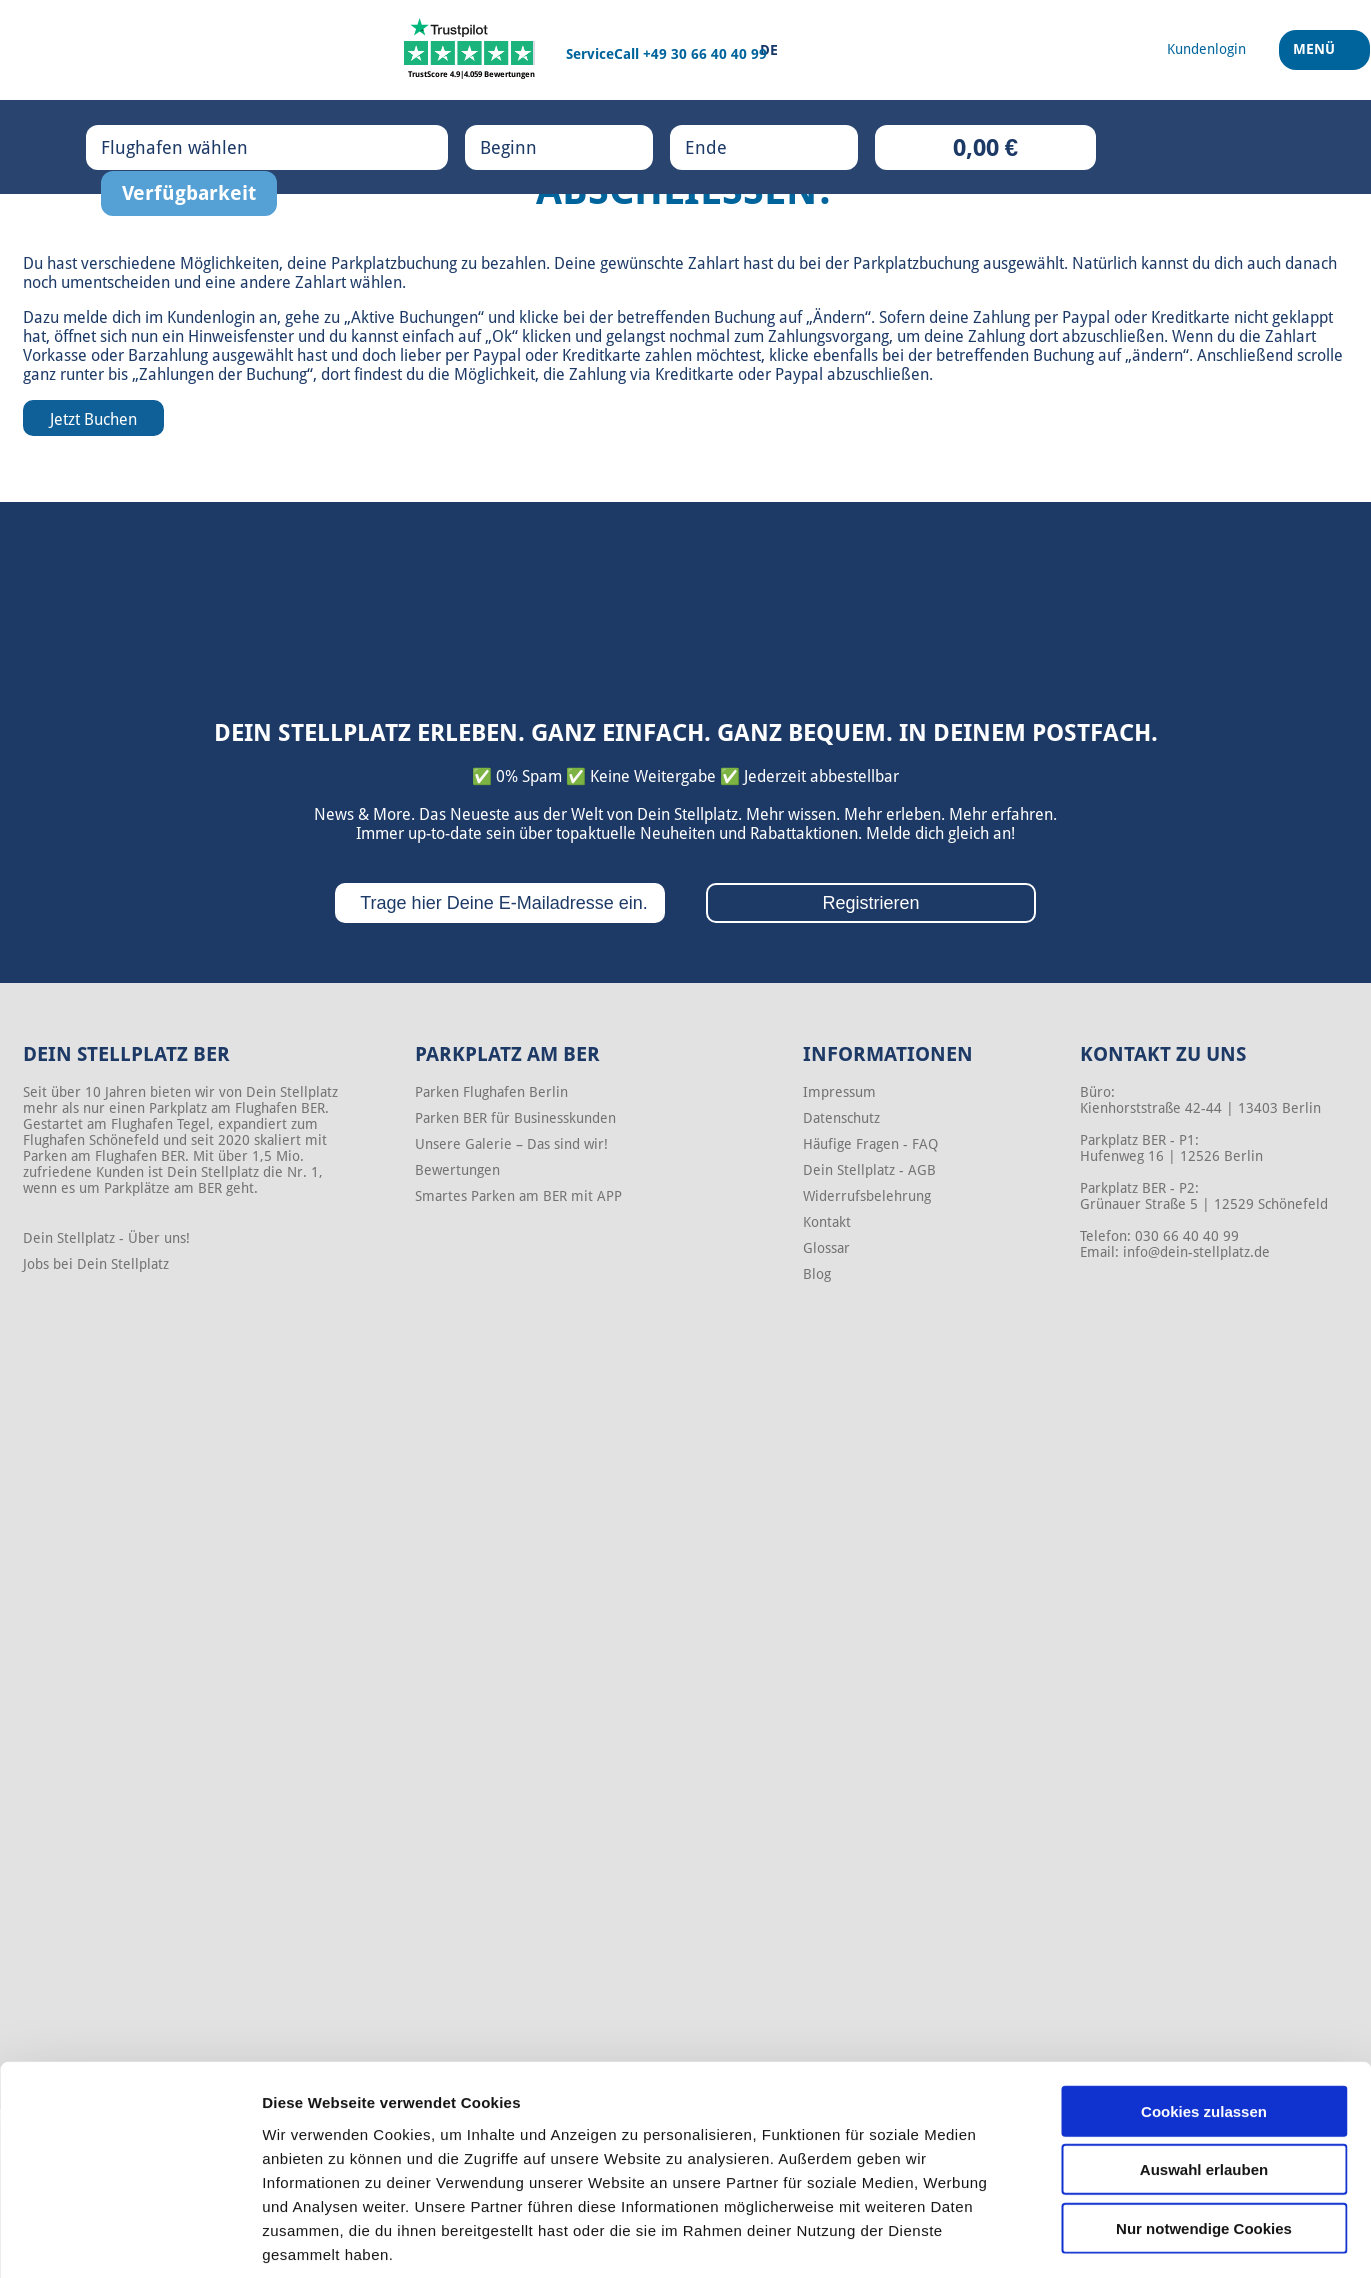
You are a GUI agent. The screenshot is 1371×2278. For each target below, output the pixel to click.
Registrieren (870, 903)
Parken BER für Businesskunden (515, 1118)
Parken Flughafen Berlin (491, 1092)
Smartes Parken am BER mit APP (518, 1196)
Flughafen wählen (195, 147)
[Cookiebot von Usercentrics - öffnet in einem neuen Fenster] (129, 2239)
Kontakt (827, 1222)
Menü (1317, 59)
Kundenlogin (211, 317)
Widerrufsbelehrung (867, 1196)
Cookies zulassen (1204, 2014)
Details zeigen (1063, 2238)
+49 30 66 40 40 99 (705, 54)
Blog (817, 1274)
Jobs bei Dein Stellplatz (96, 1264)
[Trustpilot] (471, 50)
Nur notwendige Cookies (1204, 2131)
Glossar (826, 1248)
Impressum (839, 1092)
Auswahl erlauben (1204, 2073)
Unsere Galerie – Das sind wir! (511, 1144)
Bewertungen (457, 1170)
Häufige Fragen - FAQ (870, 1144)
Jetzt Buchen (93, 419)
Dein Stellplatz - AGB (869, 1170)
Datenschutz (841, 1118)
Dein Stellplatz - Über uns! (106, 1238)
